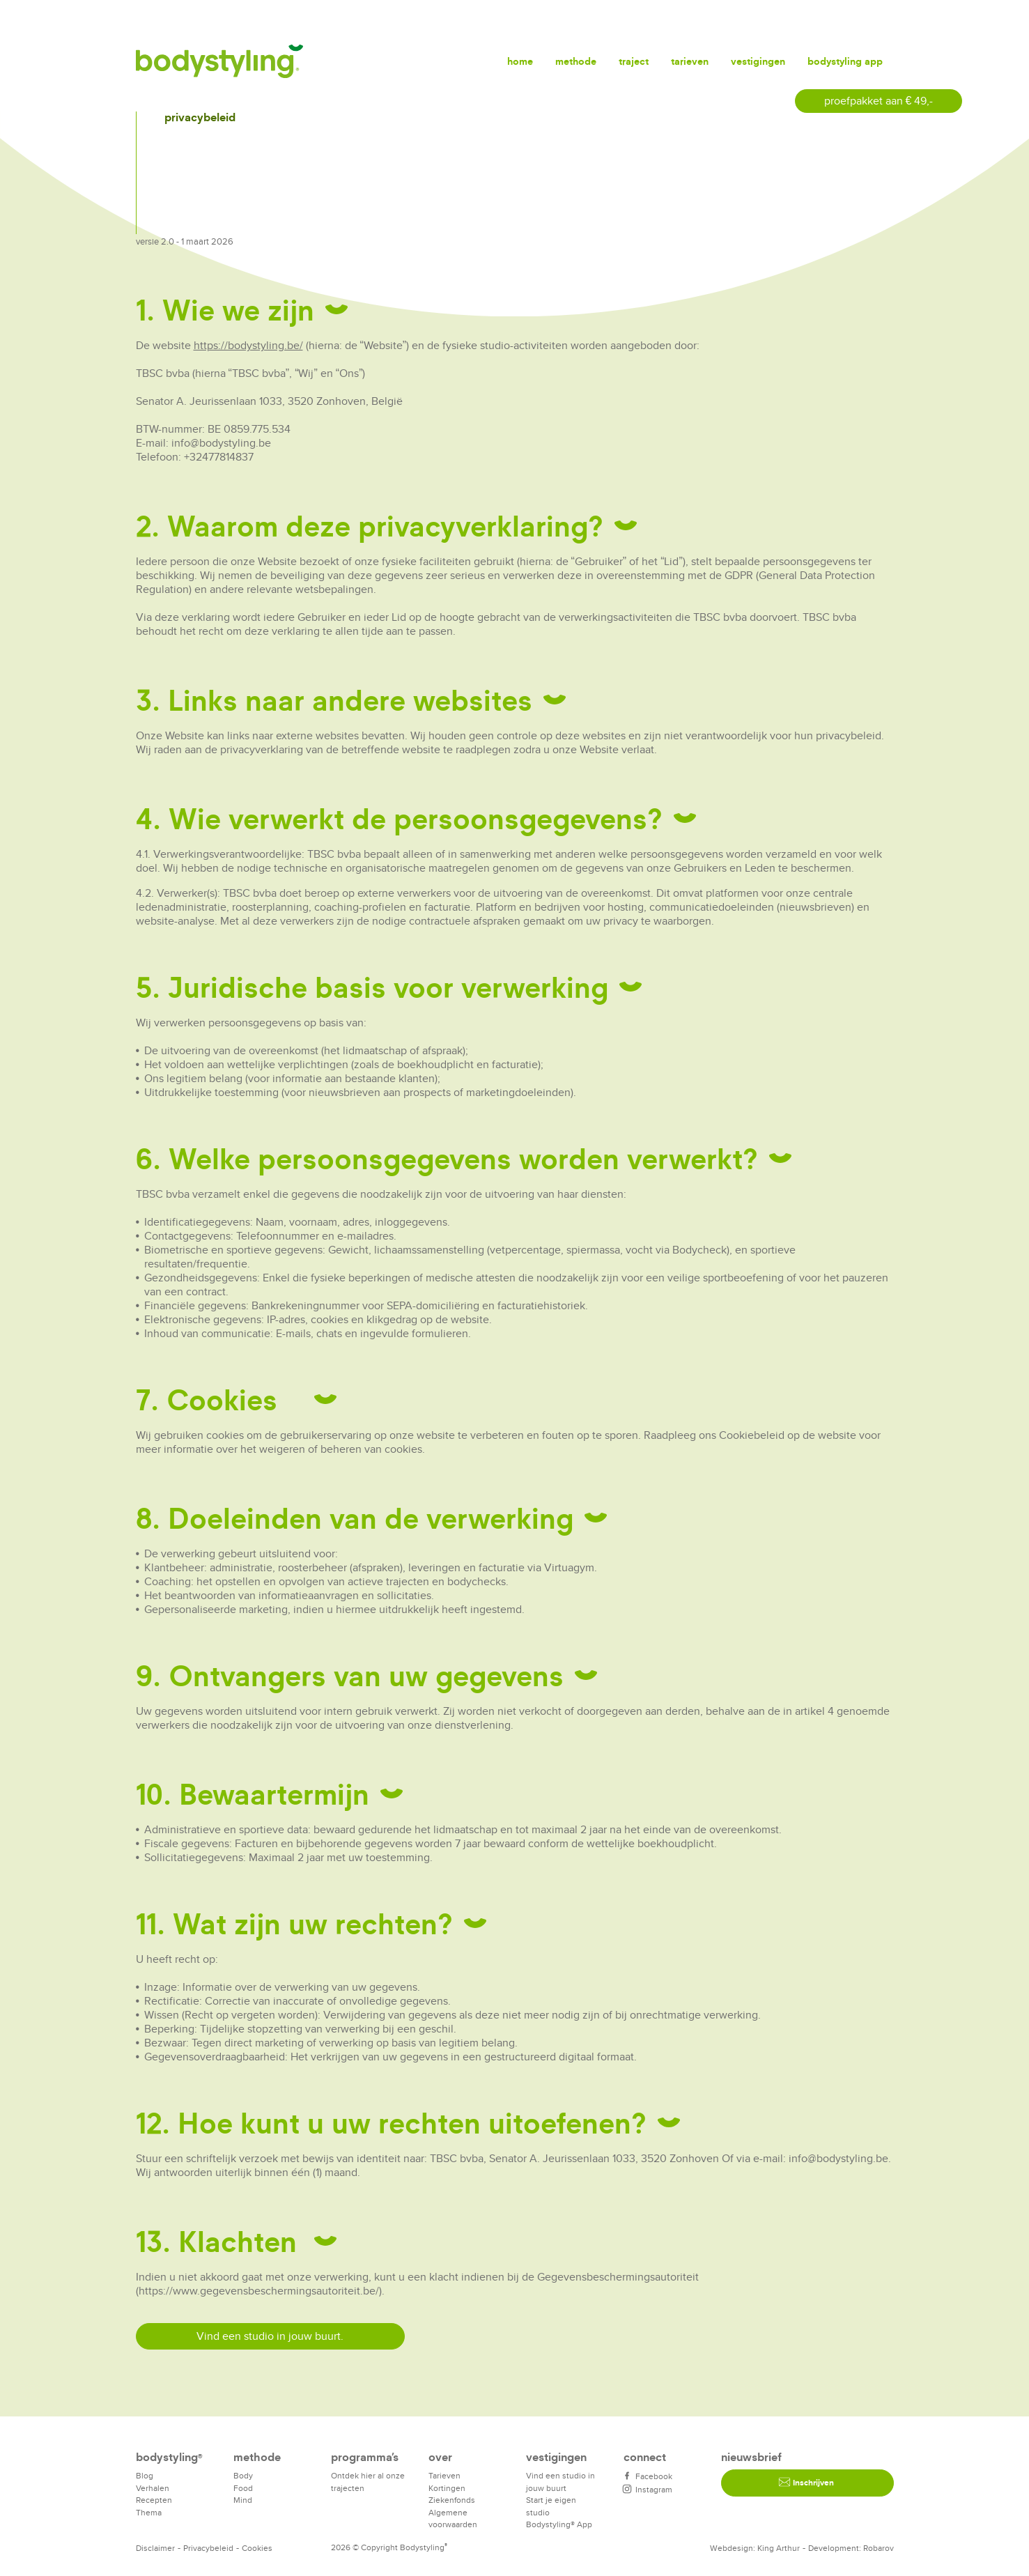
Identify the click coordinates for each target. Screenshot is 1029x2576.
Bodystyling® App (559, 2524)
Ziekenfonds (451, 2500)
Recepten (154, 2500)
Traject (634, 61)
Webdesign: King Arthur (755, 2548)
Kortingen (446, 2488)
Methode (575, 61)
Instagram (648, 2489)
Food (243, 2488)
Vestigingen (758, 61)
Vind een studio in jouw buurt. (269, 2336)
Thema (149, 2512)
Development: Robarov (851, 2548)
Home (520, 61)
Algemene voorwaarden (452, 2518)
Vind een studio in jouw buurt (560, 2481)
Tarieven (690, 61)
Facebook (648, 2476)
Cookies (257, 2548)
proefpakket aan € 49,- (879, 101)
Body (243, 2475)
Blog (144, 2475)
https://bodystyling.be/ (248, 345)
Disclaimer (155, 2548)
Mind (242, 2500)
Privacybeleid (208, 2548)
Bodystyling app (845, 61)
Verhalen (152, 2488)
